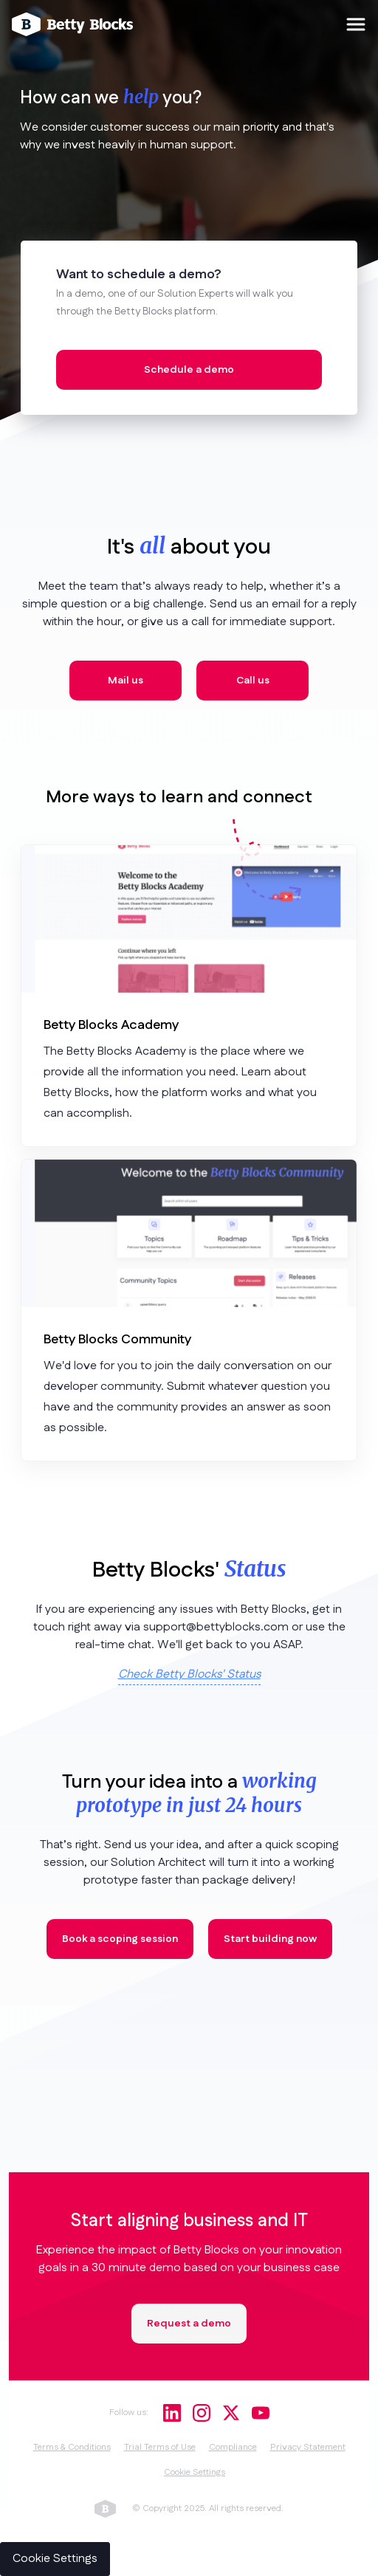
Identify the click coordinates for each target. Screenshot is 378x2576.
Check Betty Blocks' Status (189, 1674)
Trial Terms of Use (160, 2447)
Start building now (270, 1939)
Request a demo (189, 2323)
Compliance (233, 2447)
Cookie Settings (194, 2472)
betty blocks (105, 2509)
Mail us (125, 680)
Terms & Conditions (72, 2447)
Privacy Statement (308, 2447)
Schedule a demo (189, 369)
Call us (252, 680)
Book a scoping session (120, 1939)
